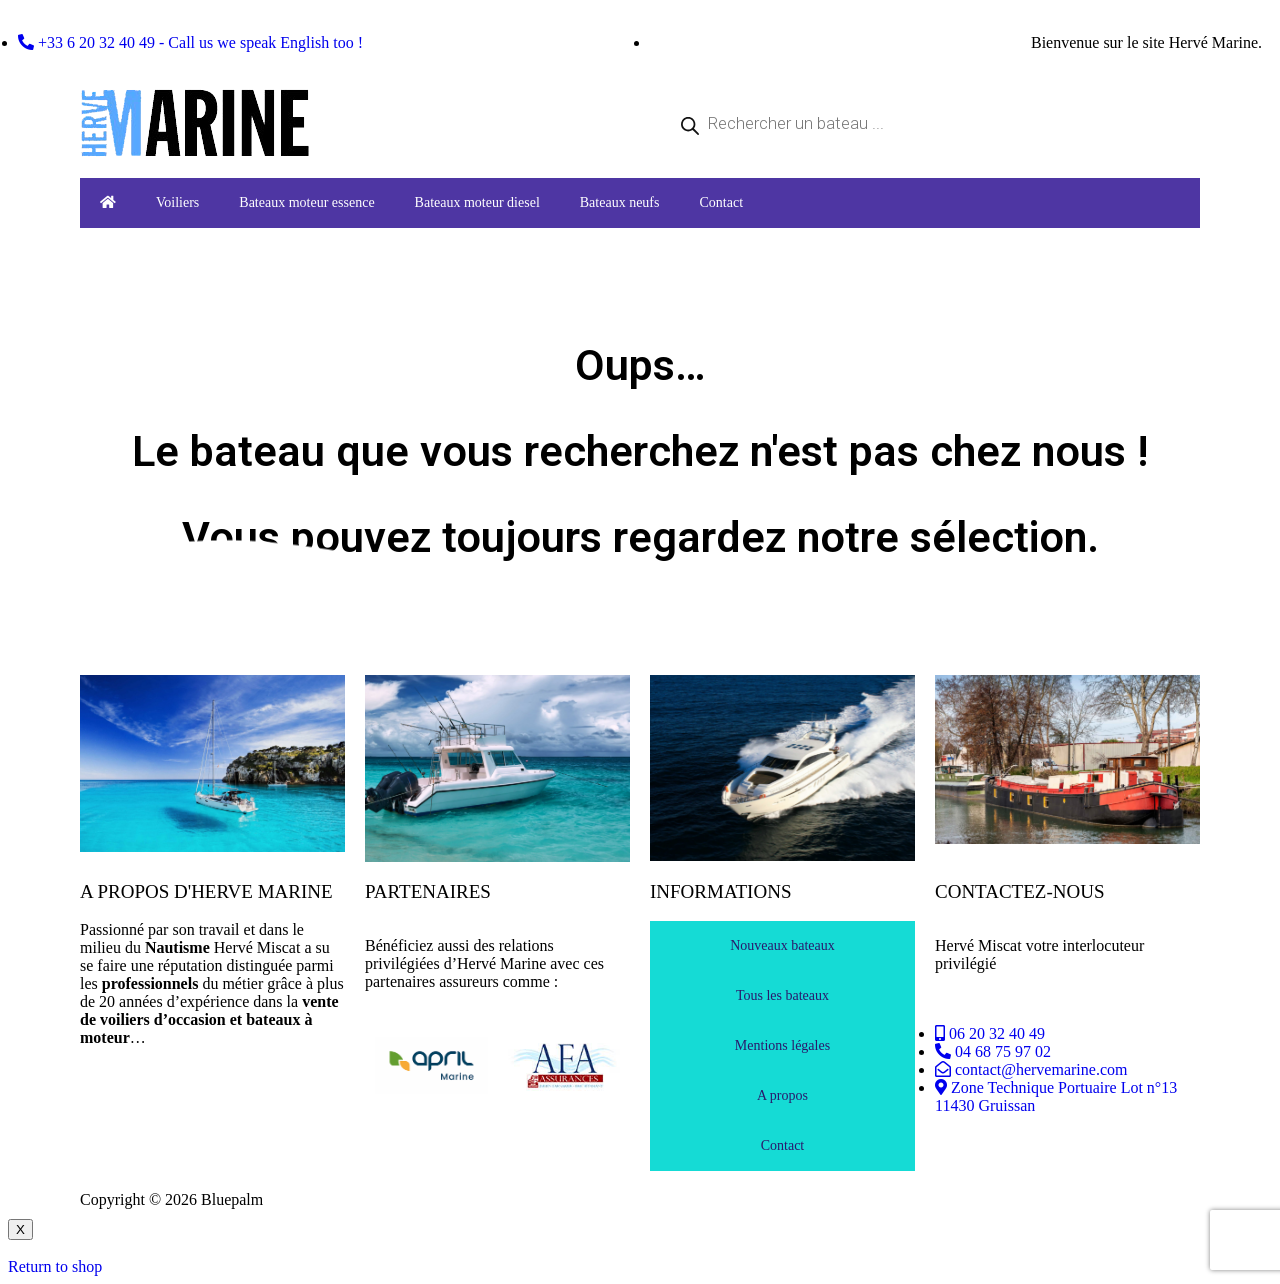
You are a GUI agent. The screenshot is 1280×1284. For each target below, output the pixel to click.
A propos (782, 1095)
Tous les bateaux (782, 995)
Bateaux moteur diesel (477, 202)
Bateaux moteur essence (306, 202)
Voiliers (177, 202)
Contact (721, 202)
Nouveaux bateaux (782, 945)
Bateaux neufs (620, 202)
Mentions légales (782, 1045)
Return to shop (55, 1266)
